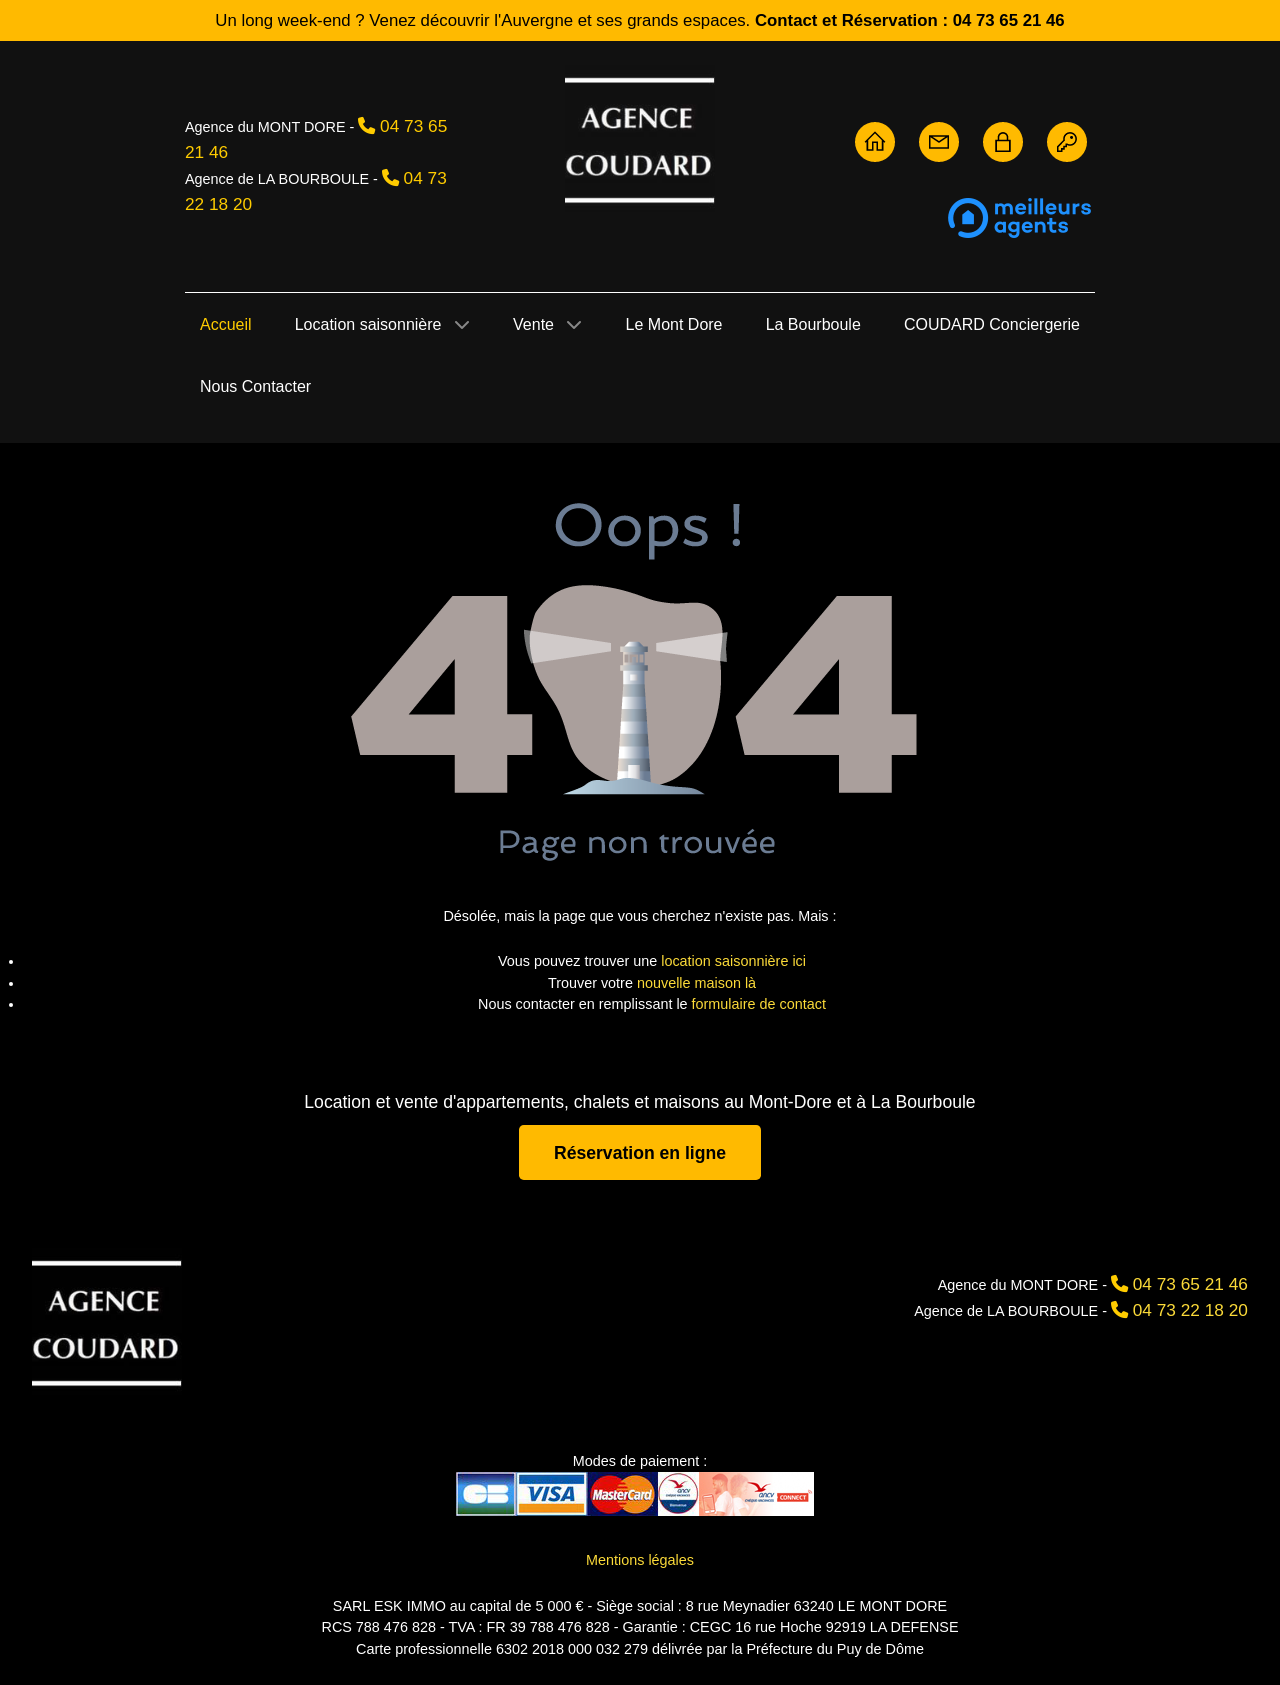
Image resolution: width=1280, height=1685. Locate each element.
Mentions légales (640, 1560)
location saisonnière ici (733, 961)
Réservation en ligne (640, 1152)
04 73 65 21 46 (1190, 1284)
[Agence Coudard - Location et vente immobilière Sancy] (640, 138)
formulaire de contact (759, 1004)
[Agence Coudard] (107, 1321)
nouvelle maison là (696, 983)
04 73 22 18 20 (1190, 1310)
